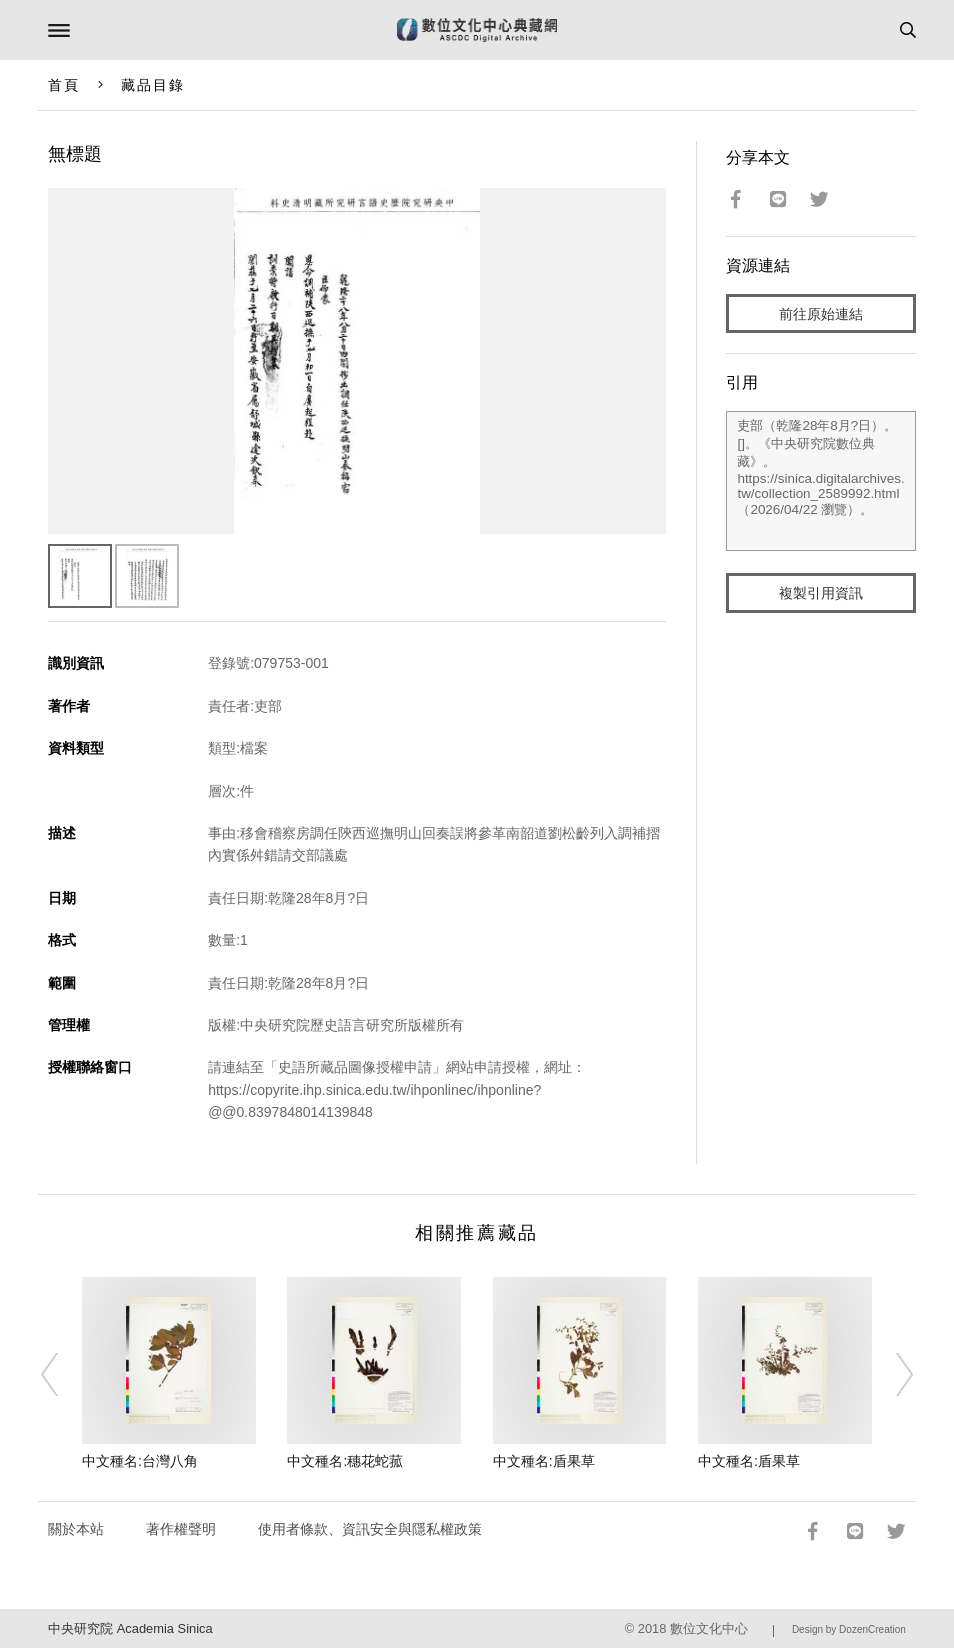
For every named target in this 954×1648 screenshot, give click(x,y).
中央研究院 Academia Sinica (130, 1628)
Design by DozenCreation (849, 1629)
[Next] (891, 1374)
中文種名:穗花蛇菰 (345, 1461)
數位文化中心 (709, 1628)
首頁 (64, 85)
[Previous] (63, 1374)
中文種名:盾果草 (544, 1461)
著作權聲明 (181, 1529)
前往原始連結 (821, 314)
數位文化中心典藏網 (477, 30)
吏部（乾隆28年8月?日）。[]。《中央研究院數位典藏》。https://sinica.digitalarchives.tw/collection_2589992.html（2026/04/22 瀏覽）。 (820, 481)
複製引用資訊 (821, 593)
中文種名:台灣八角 (140, 1461)
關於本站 (76, 1529)
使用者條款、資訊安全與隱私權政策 (370, 1529)
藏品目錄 (153, 85)
